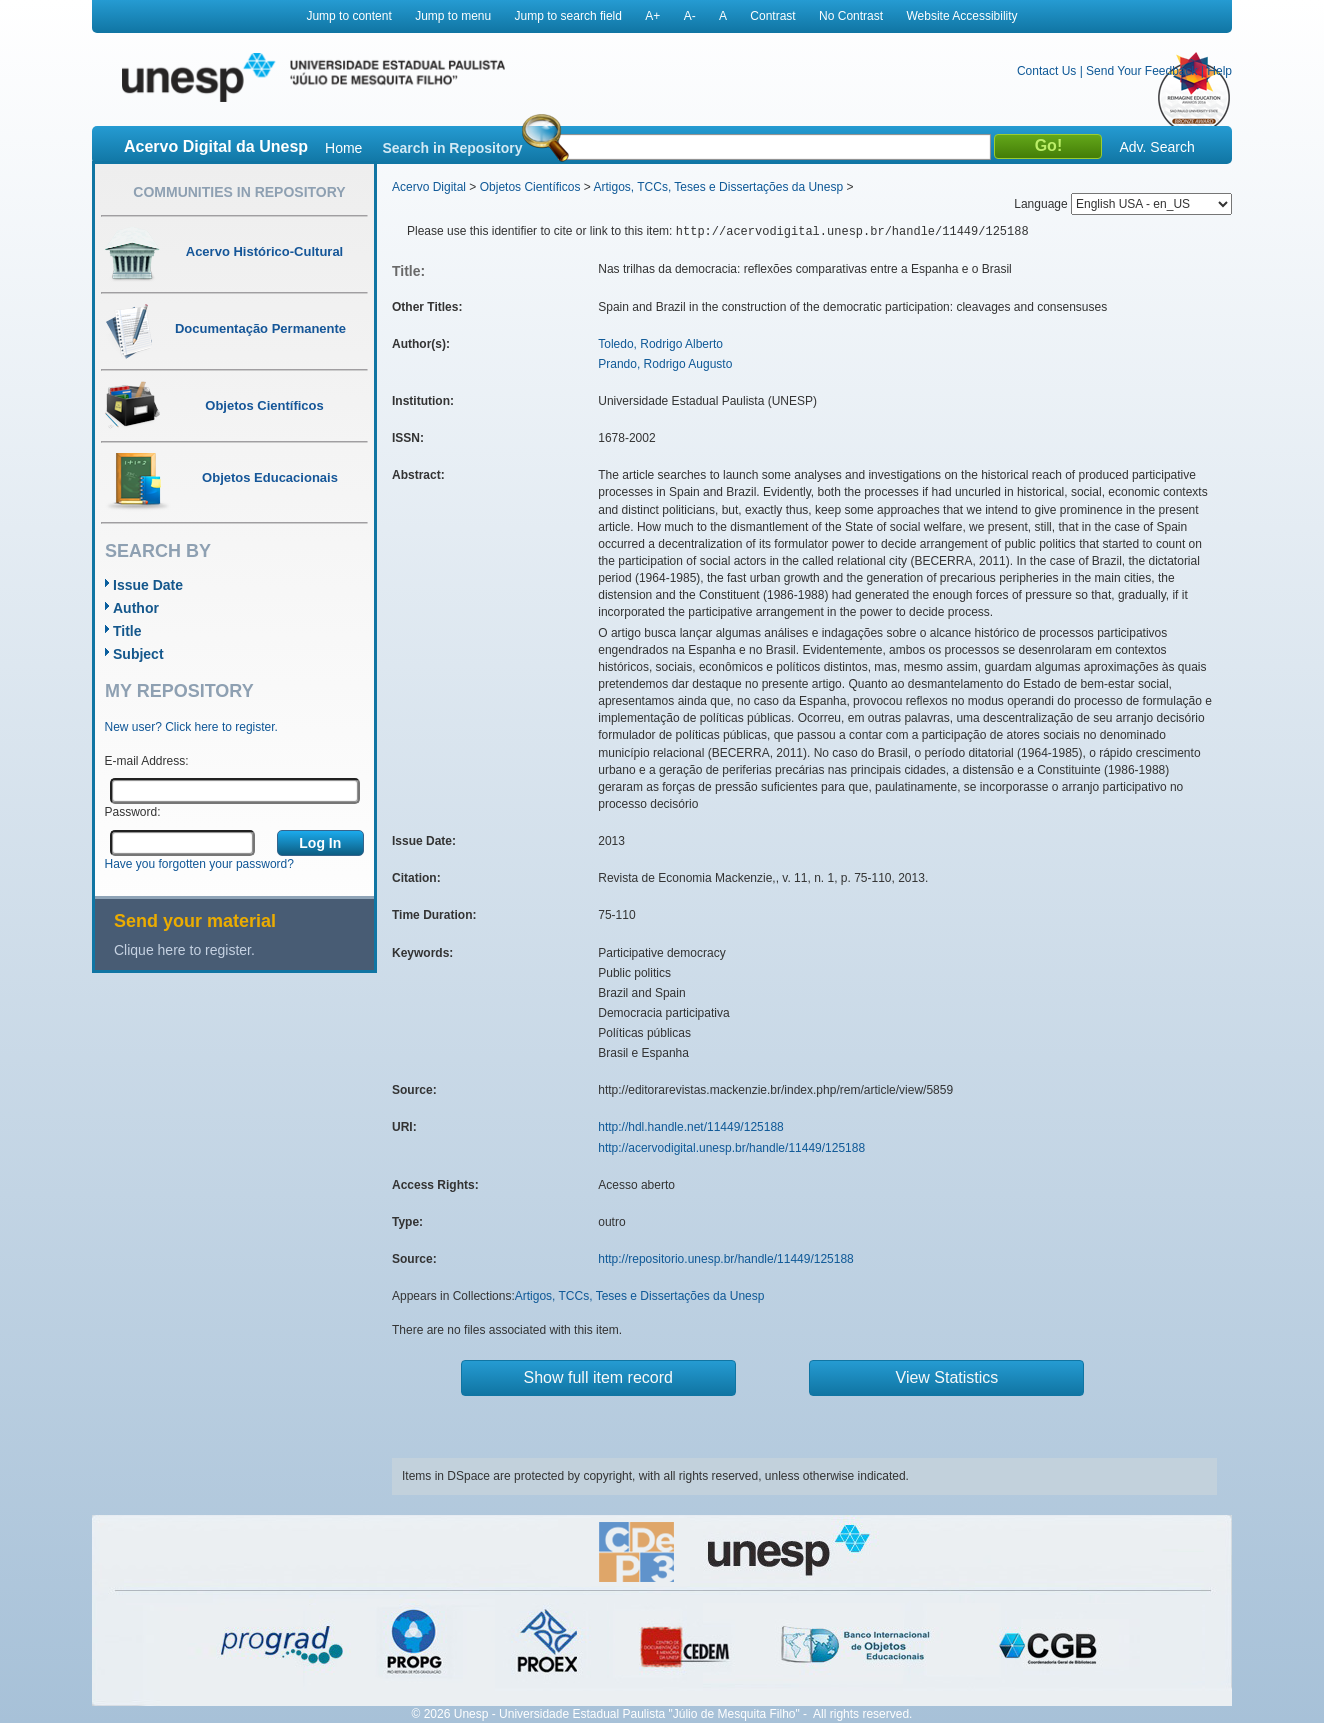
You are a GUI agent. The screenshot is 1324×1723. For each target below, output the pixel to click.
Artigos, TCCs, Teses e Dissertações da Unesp (718, 187)
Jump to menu (453, 16)
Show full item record (598, 1377)
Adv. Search (1156, 147)
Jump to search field (568, 16)
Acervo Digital (429, 187)
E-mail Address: (147, 761)
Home (343, 148)
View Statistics (947, 1377)
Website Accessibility (961, 16)
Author (136, 608)
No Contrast (851, 16)
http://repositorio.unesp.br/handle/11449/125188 (726, 1259)
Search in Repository (452, 148)
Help (1219, 71)
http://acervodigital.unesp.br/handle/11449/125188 (731, 1148)
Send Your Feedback (1141, 71)
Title (127, 631)
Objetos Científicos (530, 187)
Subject (138, 654)
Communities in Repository (239, 192)
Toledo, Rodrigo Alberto (660, 344)
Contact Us (1046, 71)
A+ (652, 16)
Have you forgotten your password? (199, 864)
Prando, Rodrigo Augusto (665, 364)
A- (690, 16)
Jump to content (348, 16)
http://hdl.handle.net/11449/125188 (691, 1127)
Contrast (772, 16)
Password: (133, 812)
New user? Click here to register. (191, 727)
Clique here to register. (184, 950)
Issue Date (148, 585)
